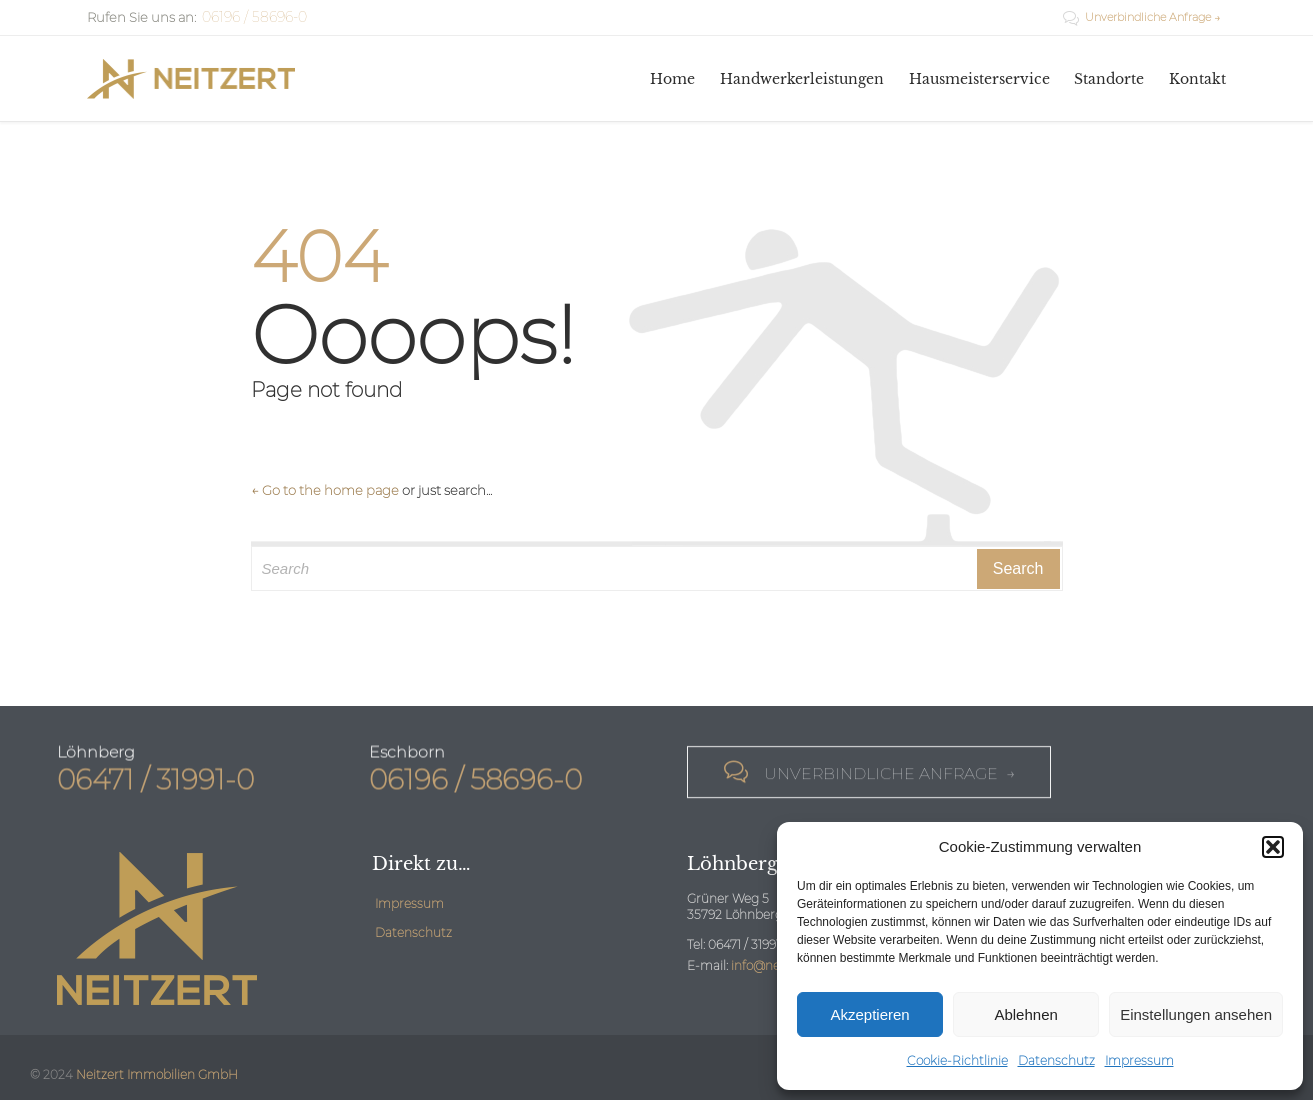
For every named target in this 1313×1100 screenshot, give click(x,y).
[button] (1273, 847)
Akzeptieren (869, 1014)
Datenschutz (1056, 1060)
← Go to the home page (325, 490)
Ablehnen (1025, 1014)
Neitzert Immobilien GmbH (157, 1074)
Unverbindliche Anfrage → (1142, 17)
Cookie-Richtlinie (957, 1060)
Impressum (1139, 1060)
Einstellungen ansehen (1196, 1014)
